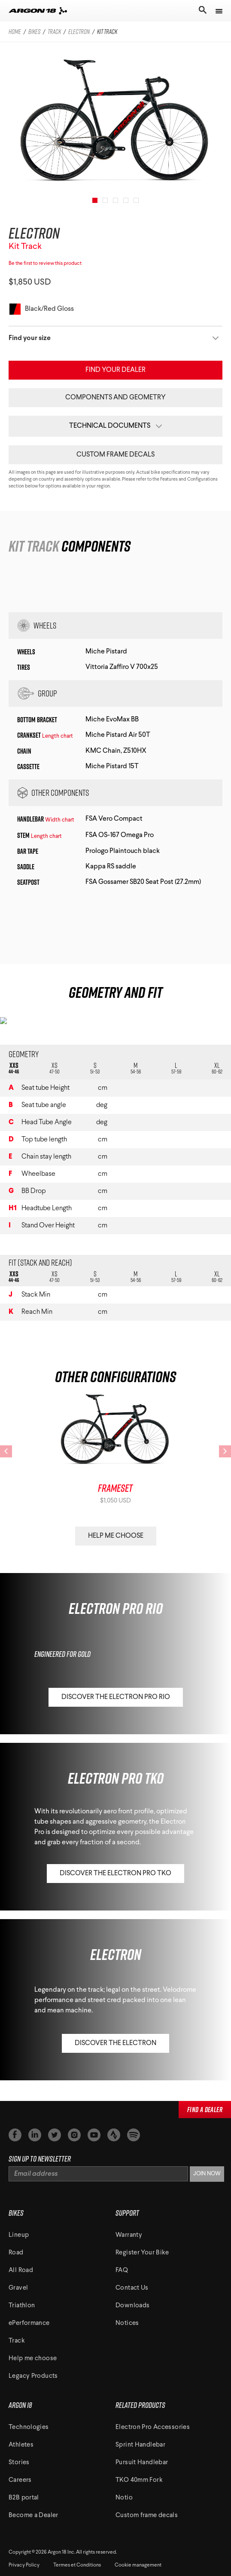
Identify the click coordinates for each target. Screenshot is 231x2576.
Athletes (21, 2445)
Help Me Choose (115, 1536)
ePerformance (29, 2323)
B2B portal (24, 2498)
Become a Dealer (33, 2515)
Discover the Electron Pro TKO (115, 1873)
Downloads (132, 2306)
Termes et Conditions (77, 2565)
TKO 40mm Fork (139, 2480)
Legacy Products (33, 2376)
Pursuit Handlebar (142, 2462)
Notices (127, 2323)
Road (16, 2253)
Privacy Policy (24, 2565)
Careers (20, 2480)
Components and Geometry (115, 397)
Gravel (18, 2288)
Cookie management (138, 2565)
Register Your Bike (142, 2253)
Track (17, 2341)
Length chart (57, 736)
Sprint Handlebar (140, 2445)
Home (15, 31)
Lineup (19, 2235)
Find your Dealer (115, 370)
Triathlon (22, 2306)
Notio (124, 2498)
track (54, 31)
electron (79, 31)
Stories (19, 2462)
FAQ (122, 2270)
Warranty (129, 2235)
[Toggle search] (202, 10)
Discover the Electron (115, 2043)
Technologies (29, 2427)
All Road (21, 2270)
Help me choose (33, 2358)
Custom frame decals (115, 454)
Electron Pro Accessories (153, 2427)
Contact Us (132, 2288)
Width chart (59, 820)
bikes (34, 31)
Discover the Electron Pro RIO (115, 1697)
